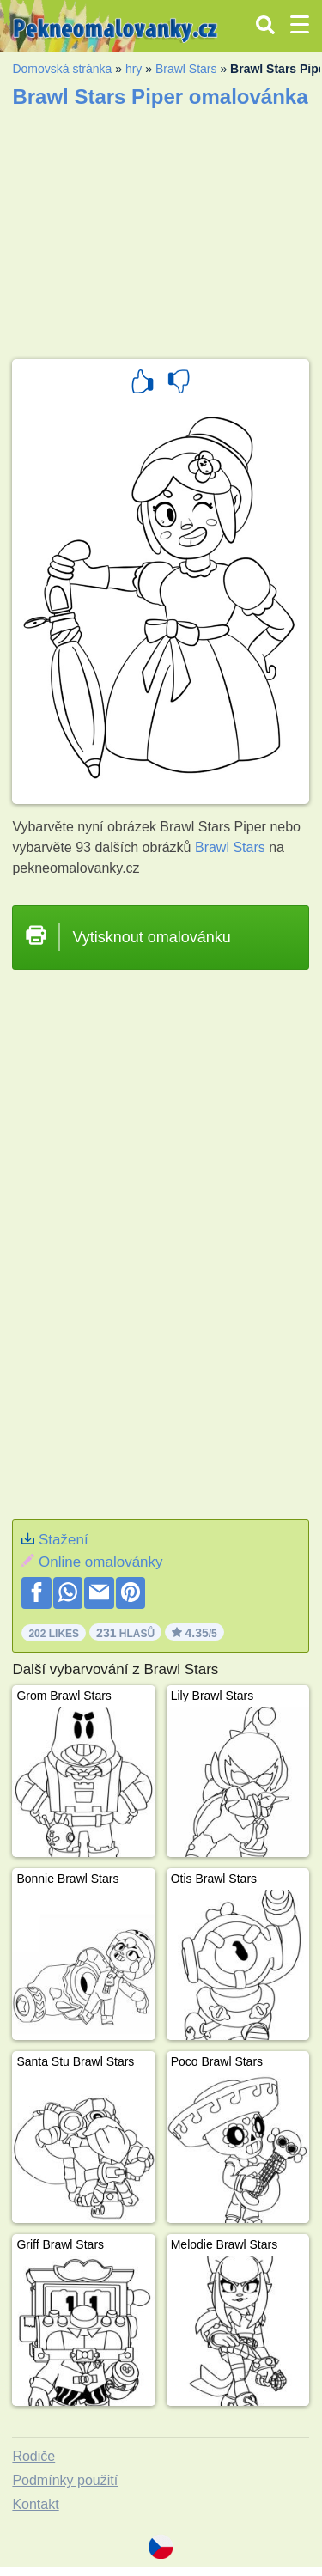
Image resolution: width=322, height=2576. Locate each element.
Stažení (63, 1540)
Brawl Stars (186, 69)
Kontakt (35, 2504)
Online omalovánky (101, 1562)
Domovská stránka (62, 69)
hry (133, 69)
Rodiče (33, 2456)
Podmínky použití (65, 2480)
